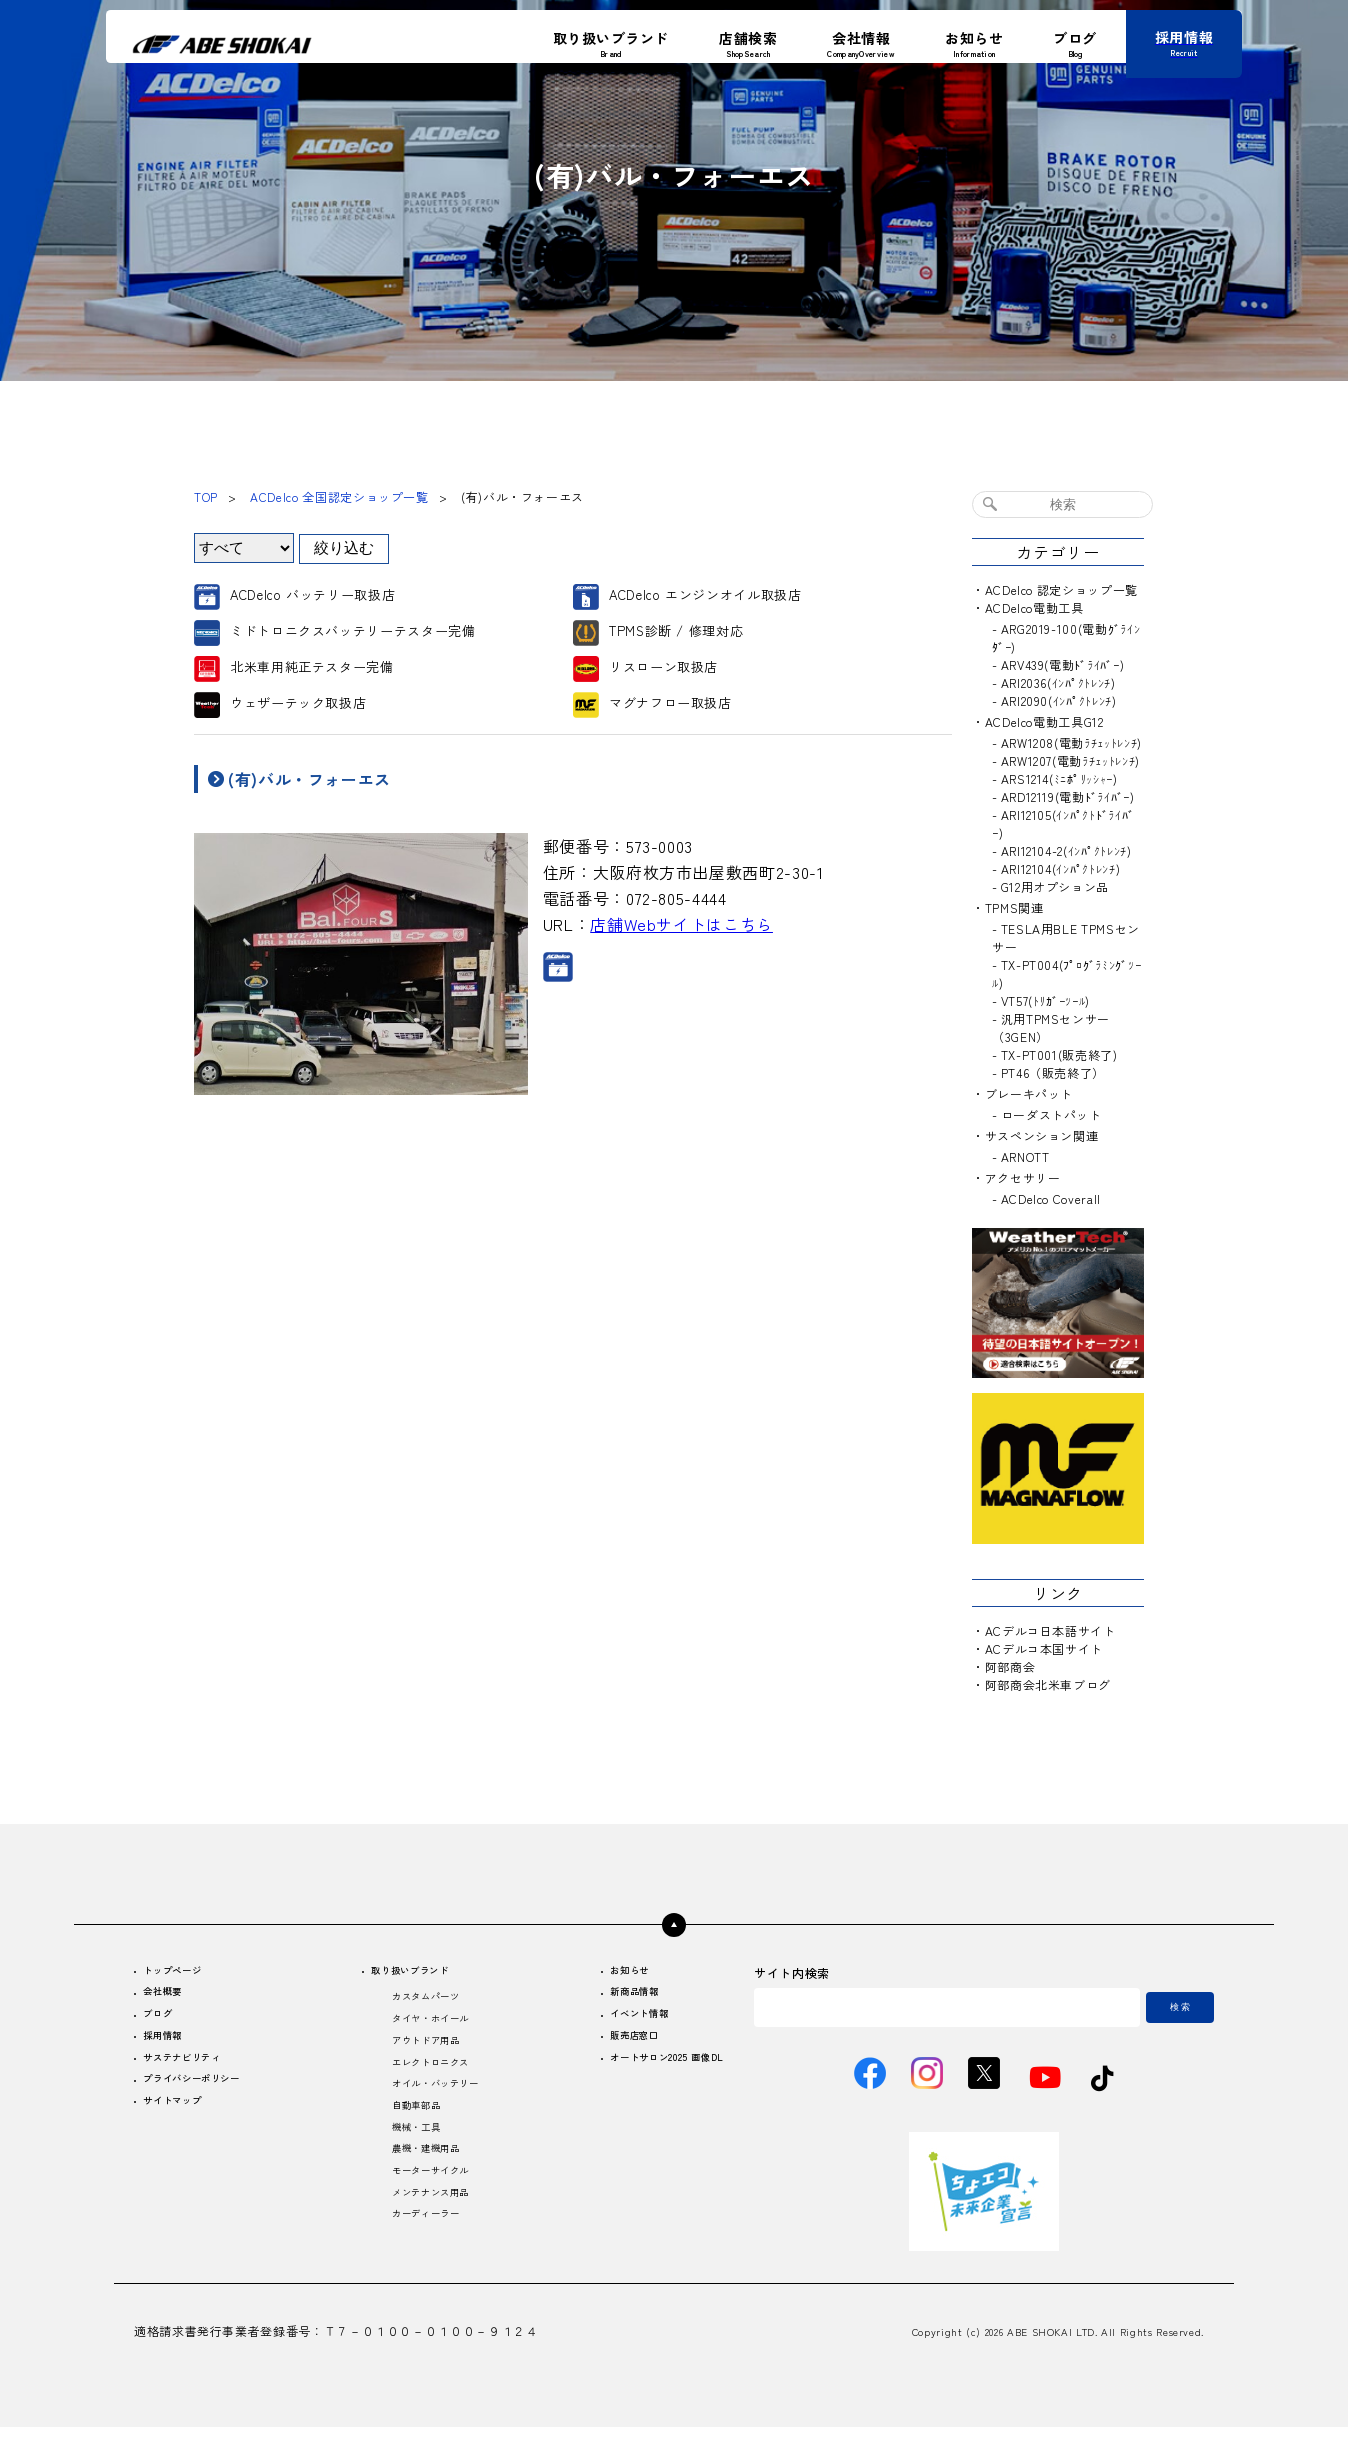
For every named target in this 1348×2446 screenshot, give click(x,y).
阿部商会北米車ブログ (1048, 1684)
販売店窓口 (607, 2047)
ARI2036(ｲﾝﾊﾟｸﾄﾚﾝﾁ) (1058, 682)
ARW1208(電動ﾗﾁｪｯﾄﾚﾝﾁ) (1071, 742)
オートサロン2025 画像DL (650, 2072)
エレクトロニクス (427, 2077)
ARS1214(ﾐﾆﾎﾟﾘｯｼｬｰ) (1059, 778)
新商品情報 (607, 1997)
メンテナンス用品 (427, 2227)
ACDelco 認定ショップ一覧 (1061, 589)
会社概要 (171, 1997)
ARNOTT (1025, 1156)
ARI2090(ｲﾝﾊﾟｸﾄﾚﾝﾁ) (1059, 700)
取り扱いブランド (409, 1972)
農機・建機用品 (421, 2177)
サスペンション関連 (1042, 1135)
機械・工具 (408, 2152)
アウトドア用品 (421, 2052)
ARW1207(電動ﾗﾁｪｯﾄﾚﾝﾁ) (1070, 760)
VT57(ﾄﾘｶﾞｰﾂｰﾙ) (1045, 1000)
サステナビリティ (196, 2072)
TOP (206, 496)
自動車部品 (408, 2127)
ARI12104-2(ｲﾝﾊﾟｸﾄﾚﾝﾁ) (1066, 850)
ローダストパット (1051, 1114)
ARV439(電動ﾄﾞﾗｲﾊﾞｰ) (1063, 664)
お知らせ (601, 1972)
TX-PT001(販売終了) (1059, 1054)
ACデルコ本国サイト (1044, 1648)
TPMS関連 (1014, 907)
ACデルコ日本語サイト (1050, 1630)
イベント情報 (614, 2022)
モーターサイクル (427, 2202)
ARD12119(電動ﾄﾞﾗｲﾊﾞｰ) (1068, 796)
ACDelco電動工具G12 (1044, 721)
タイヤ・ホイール (427, 2027)
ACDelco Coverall (1051, 1198)
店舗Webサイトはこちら (681, 924)
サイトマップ (184, 2122)
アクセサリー (1023, 1177)
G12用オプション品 (1055, 886)
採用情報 (171, 2047)
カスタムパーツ (421, 2002)
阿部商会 (1010, 1666)
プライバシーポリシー (209, 2097)
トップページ (184, 1972)
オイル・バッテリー (434, 2102)
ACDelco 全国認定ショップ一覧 (339, 496)
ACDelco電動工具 (1034, 607)
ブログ (165, 2022)
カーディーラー (421, 2252)
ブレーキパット (1029, 1093)
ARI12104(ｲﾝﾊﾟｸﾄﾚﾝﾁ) (1061, 868)
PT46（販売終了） (1053, 1072)
